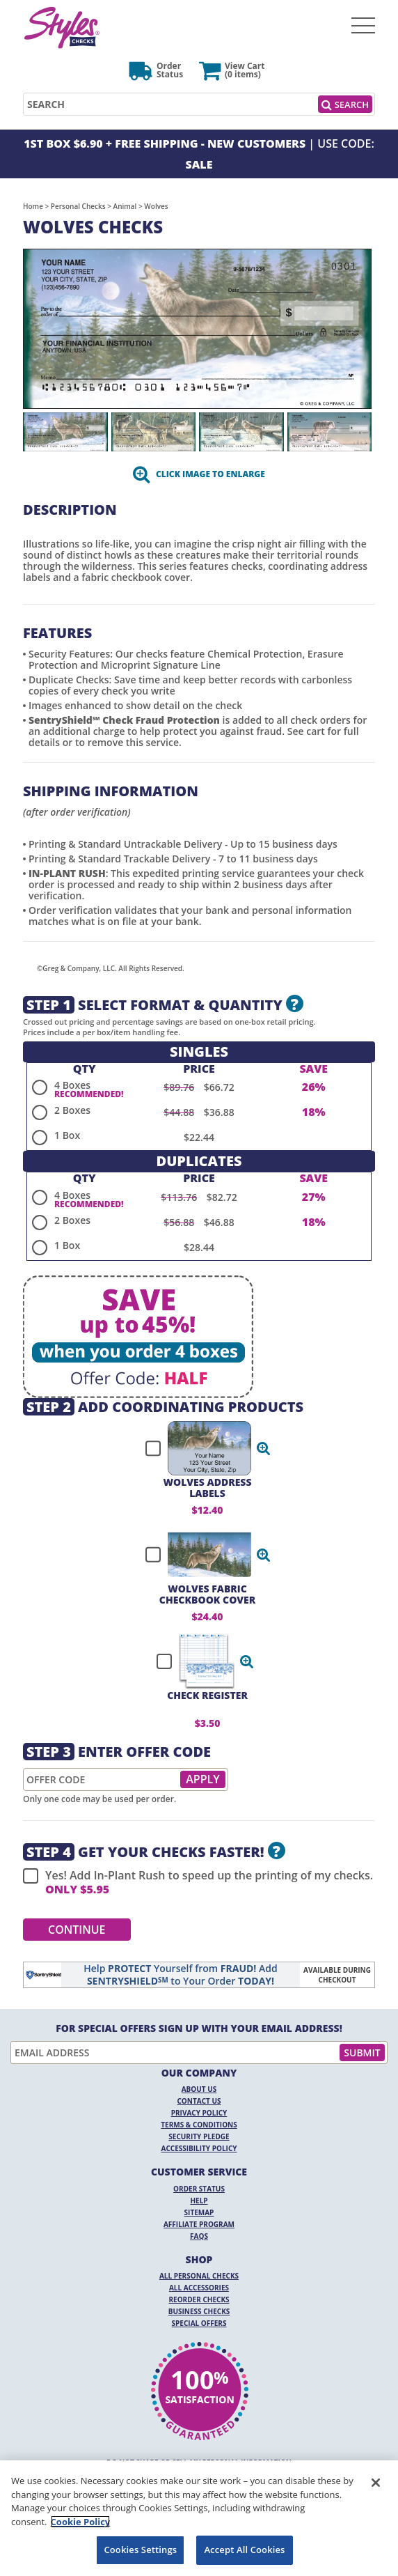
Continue (77, 1929)
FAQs (199, 2236)
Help (198, 2200)
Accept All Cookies (244, 2549)
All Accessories (199, 2287)
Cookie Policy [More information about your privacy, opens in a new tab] (81, 2521)
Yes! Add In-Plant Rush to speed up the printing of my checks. (198, 1882)
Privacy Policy (199, 2113)
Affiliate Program (199, 2224)
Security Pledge (198, 2136)
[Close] (375, 2482)
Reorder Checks (198, 2299)
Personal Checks (78, 206)
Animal (125, 206)
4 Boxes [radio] (72, 1085)
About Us (199, 2089)
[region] (199, 2518)
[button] (264, 1448)
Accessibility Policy (199, 2148)
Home (33, 206)
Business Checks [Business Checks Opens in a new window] (199, 2311)
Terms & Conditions (199, 2124)
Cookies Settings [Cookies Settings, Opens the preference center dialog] (140, 2549)
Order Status (199, 2189)
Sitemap (199, 2212)
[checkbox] (201, 1448)
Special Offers (199, 2323)
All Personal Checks (199, 2276)
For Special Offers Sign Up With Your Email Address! (199, 2028)
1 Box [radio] (67, 1135)
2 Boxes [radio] (72, 1110)
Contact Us (199, 2101)
